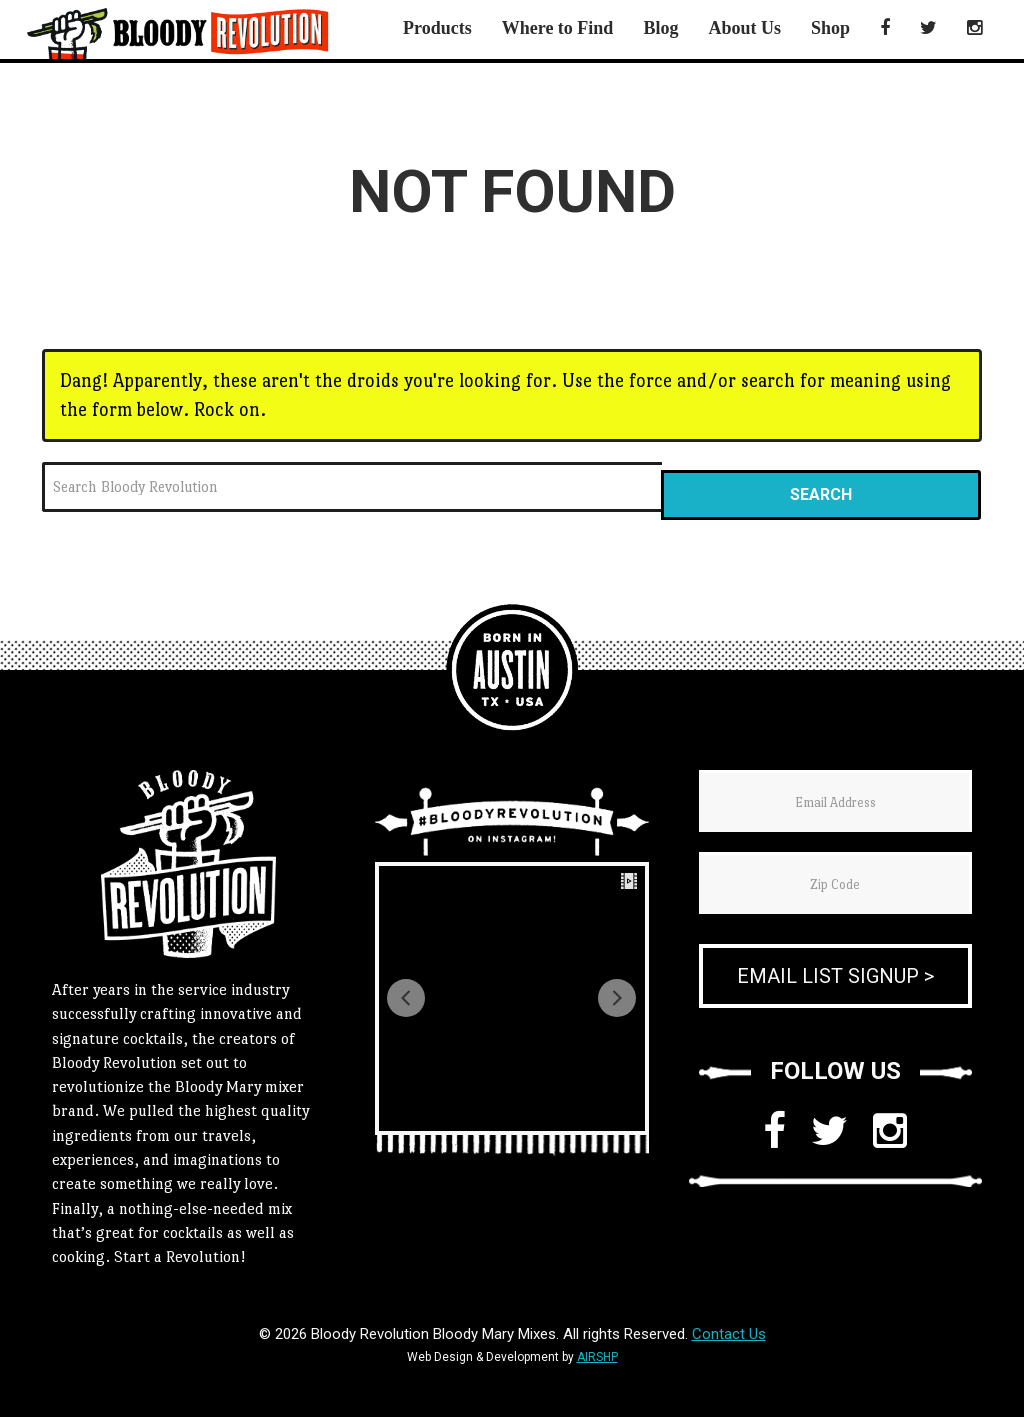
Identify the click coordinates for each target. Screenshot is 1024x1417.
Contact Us (729, 1334)
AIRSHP (597, 1357)
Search (821, 494)
